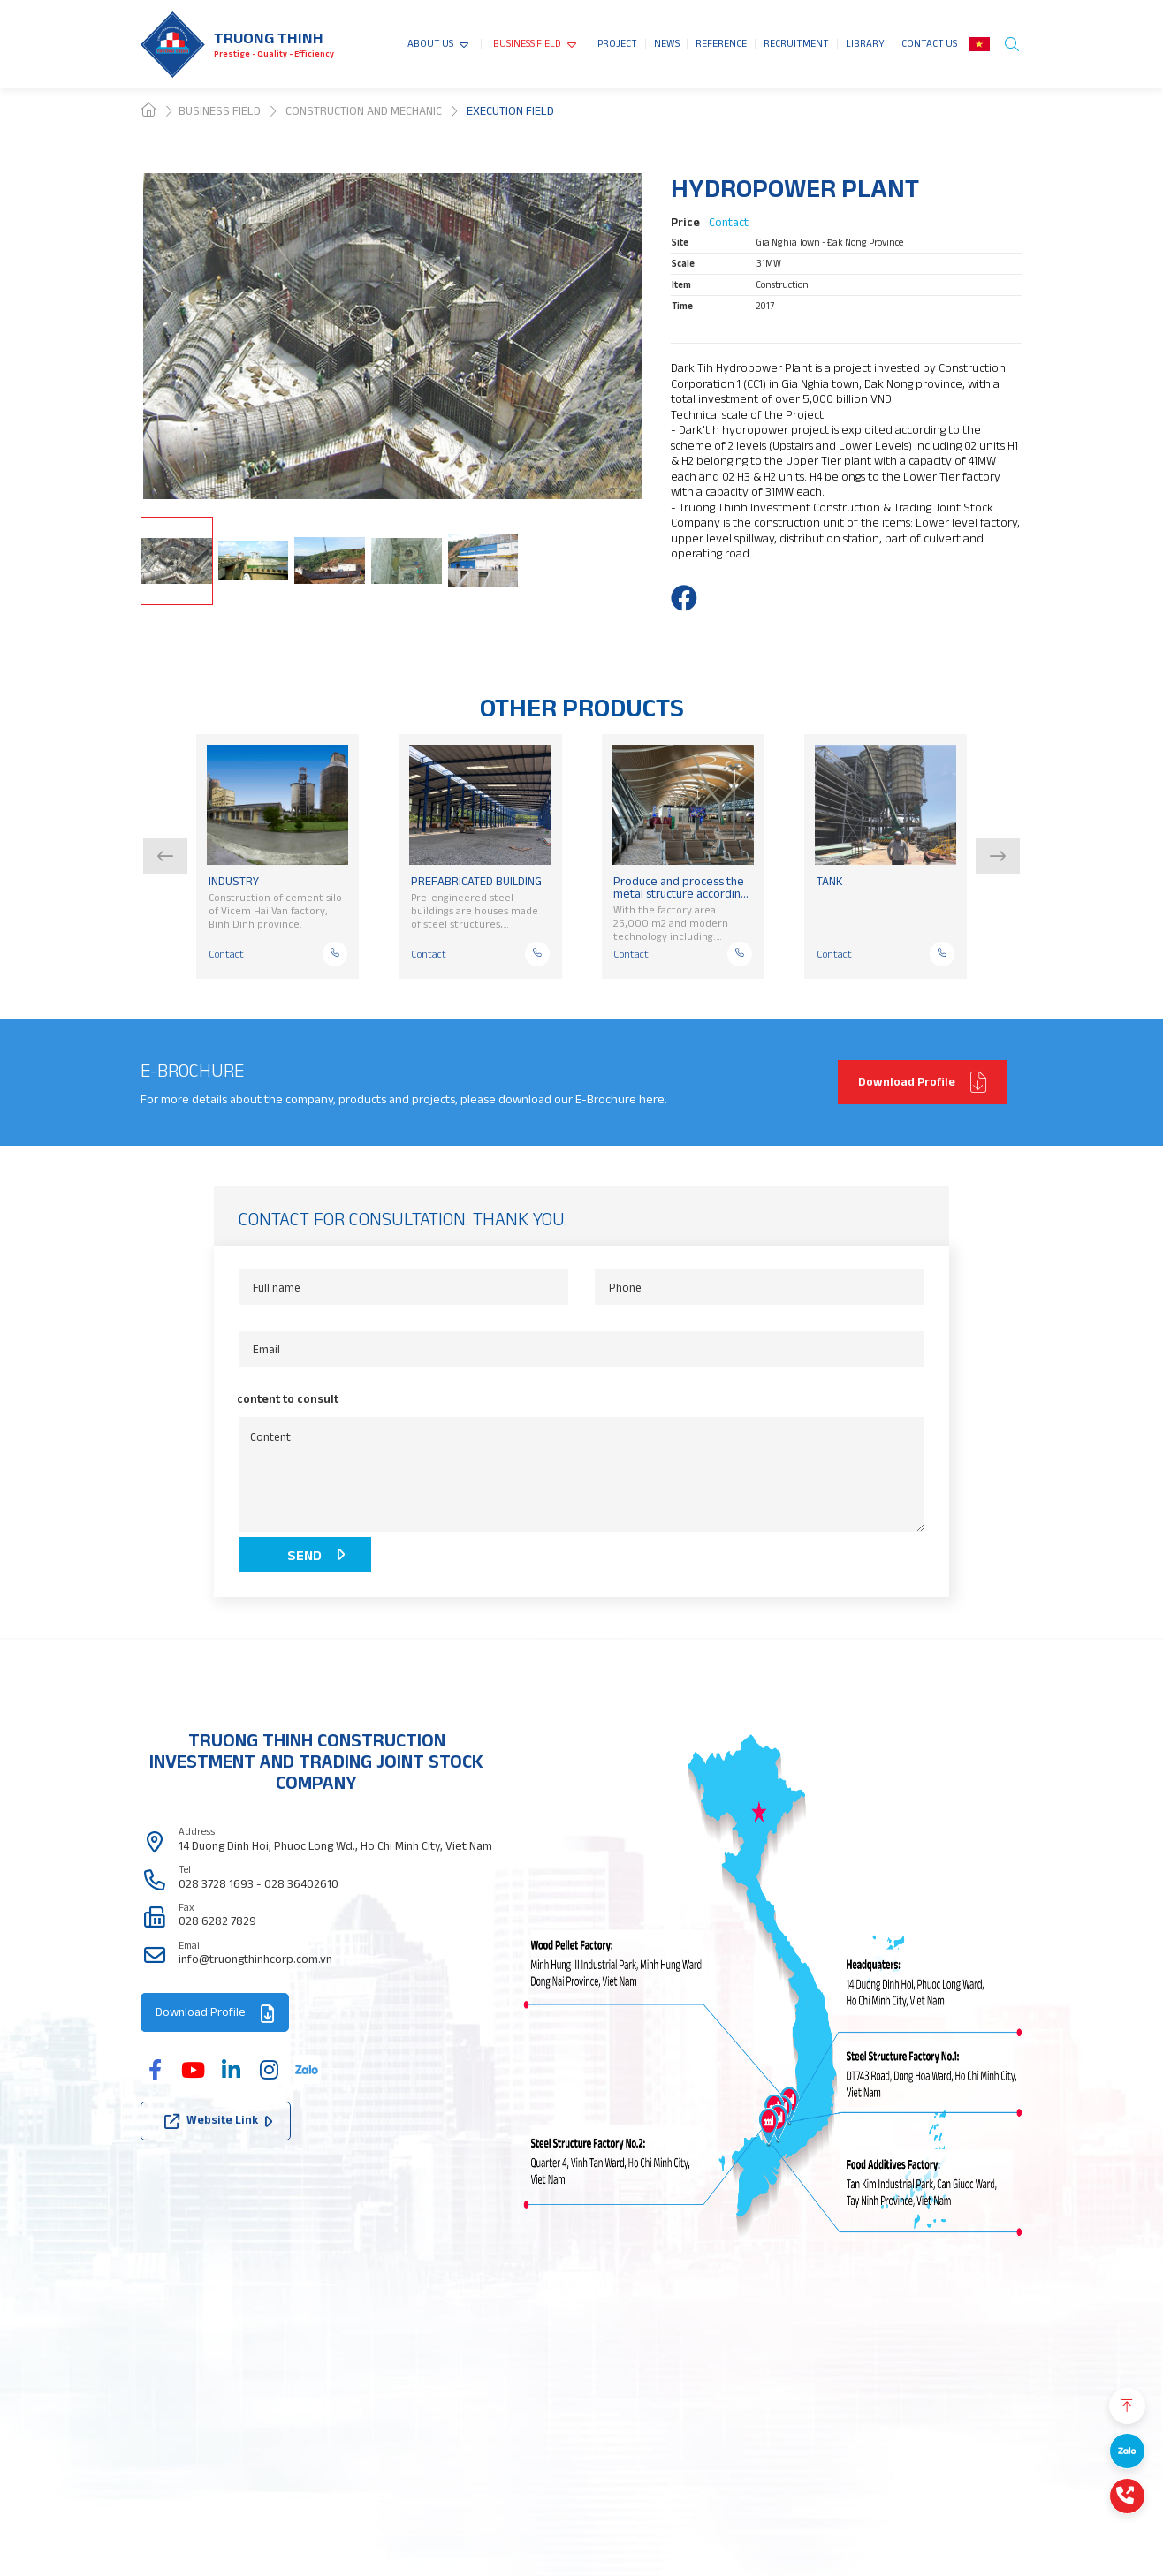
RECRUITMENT (796, 44)
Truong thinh (268, 37)
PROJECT (617, 44)
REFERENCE (721, 44)
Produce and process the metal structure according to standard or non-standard (680, 887)
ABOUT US (430, 44)
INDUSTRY (234, 881)
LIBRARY (865, 44)
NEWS (667, 44)
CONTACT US (929, 44)
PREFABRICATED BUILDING (476, 881)
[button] (165, 856)
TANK (830, 881)
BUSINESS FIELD (527, 44)
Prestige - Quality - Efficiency (274, 53)
